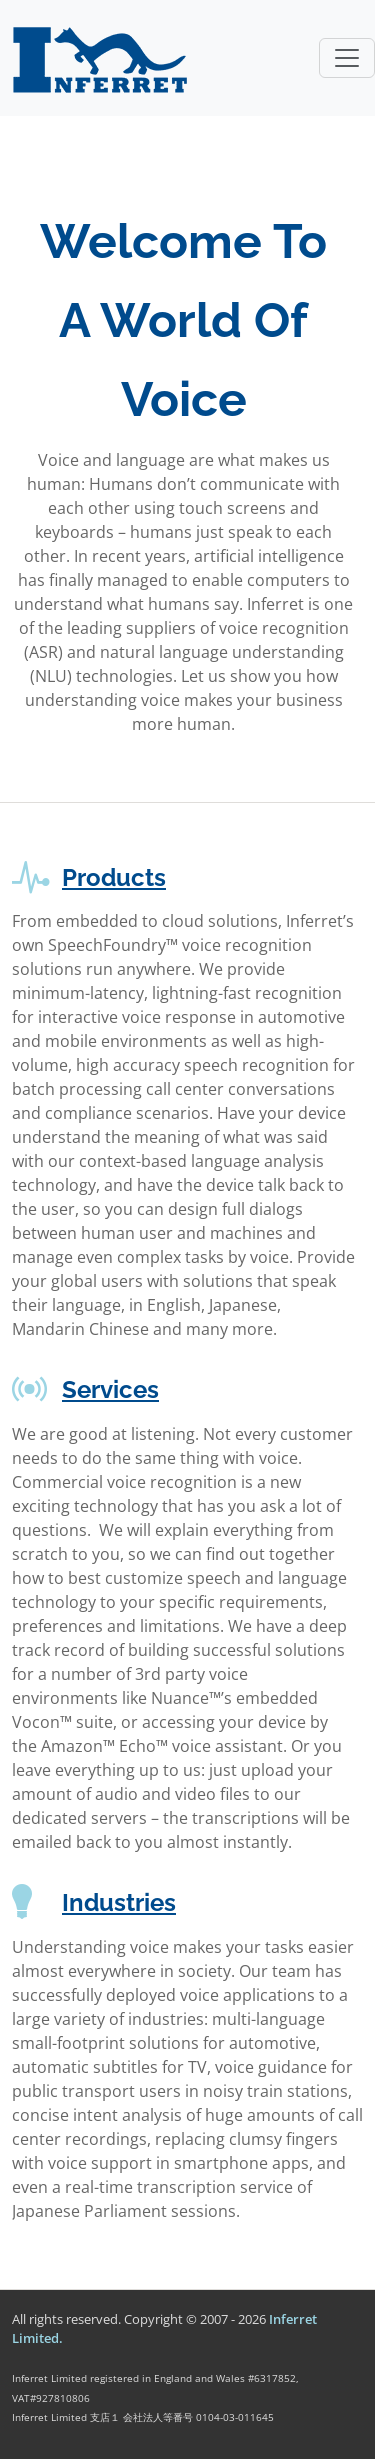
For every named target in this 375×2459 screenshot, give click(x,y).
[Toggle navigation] (347, 58)
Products (114, 877)
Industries (119, 1902)
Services (110, 1389)
